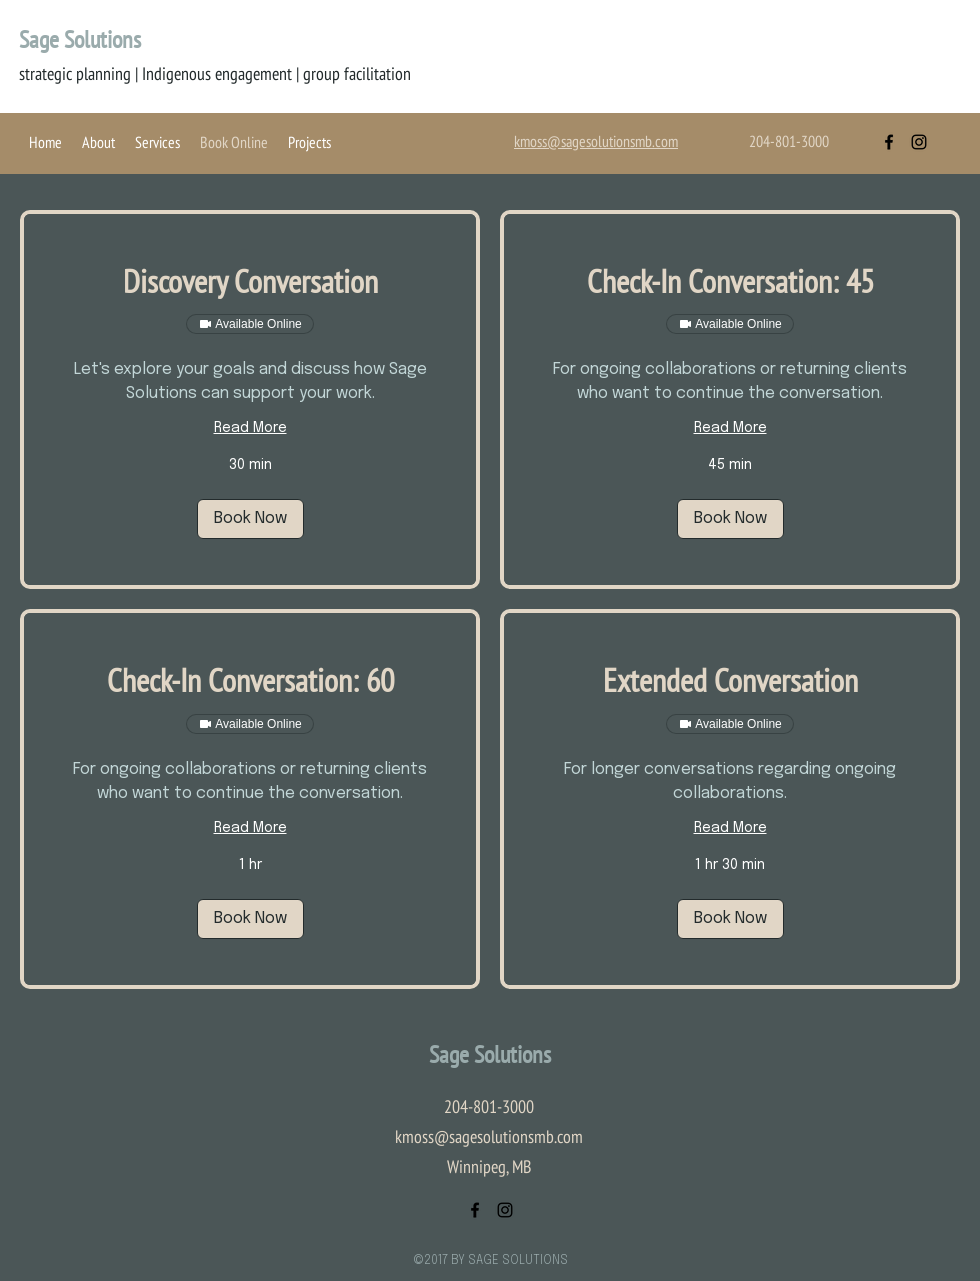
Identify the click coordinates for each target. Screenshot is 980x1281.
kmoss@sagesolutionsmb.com (489, 1136)
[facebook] (889, 142)
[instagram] (919, 142)
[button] (250, 519)
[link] (250, 281)
